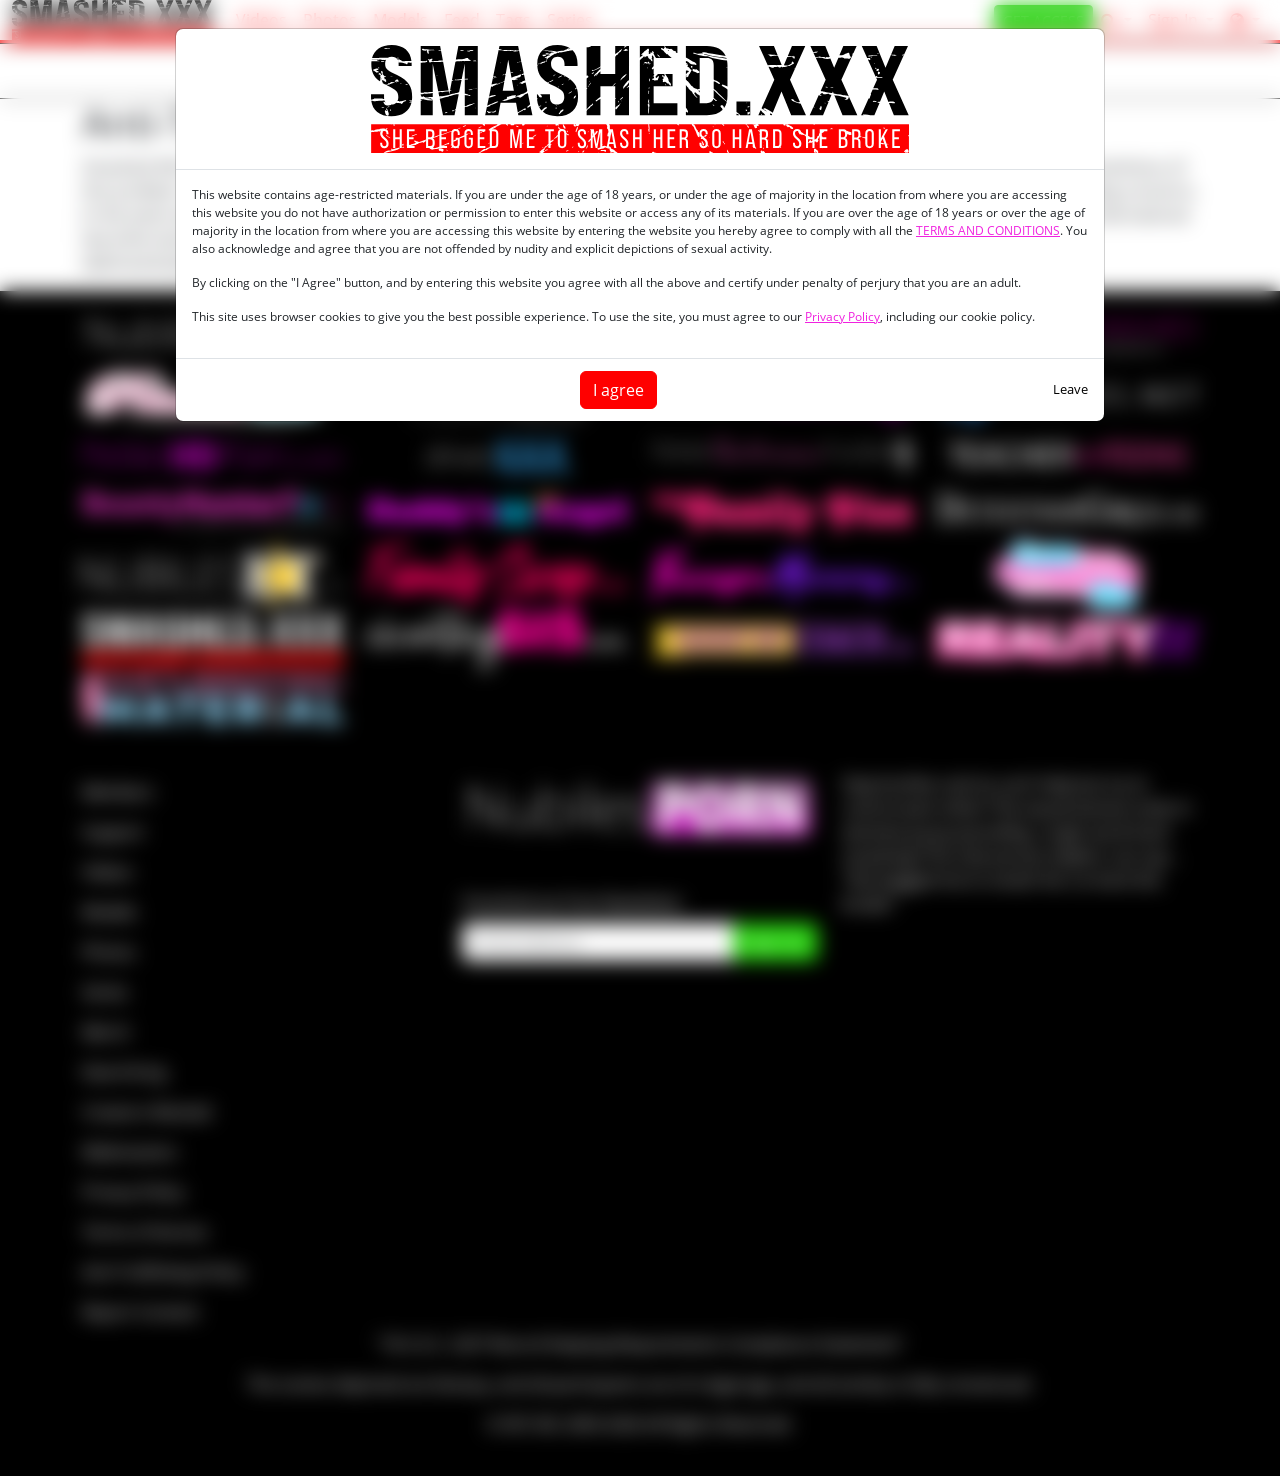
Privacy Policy (842, 316)
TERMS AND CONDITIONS (988, 230)
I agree (618, 390)
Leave (1070, 389)
